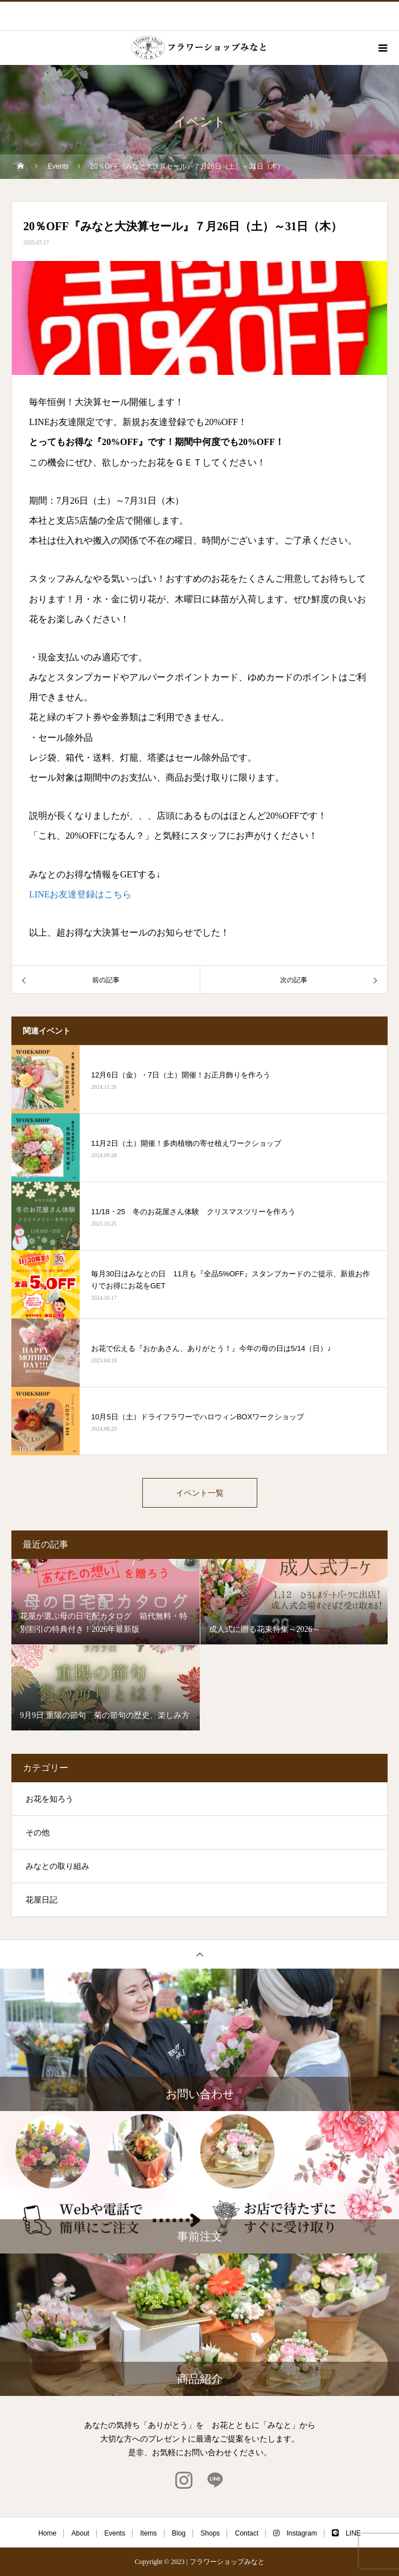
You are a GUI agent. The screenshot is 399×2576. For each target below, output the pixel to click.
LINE (346, 2533)
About (80, 2533)
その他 (38, 1832)
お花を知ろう (49, 1799)
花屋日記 (41, 1900)
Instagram (294, 2533)
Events (114, 2533)
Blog (179, 2533)
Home (47, 2533)
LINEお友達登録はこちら (80, 894)
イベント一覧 (200, 1492)
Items (148, 2533)
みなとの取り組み (57, 1866)
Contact (246, 2533)
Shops (210, 2533)
